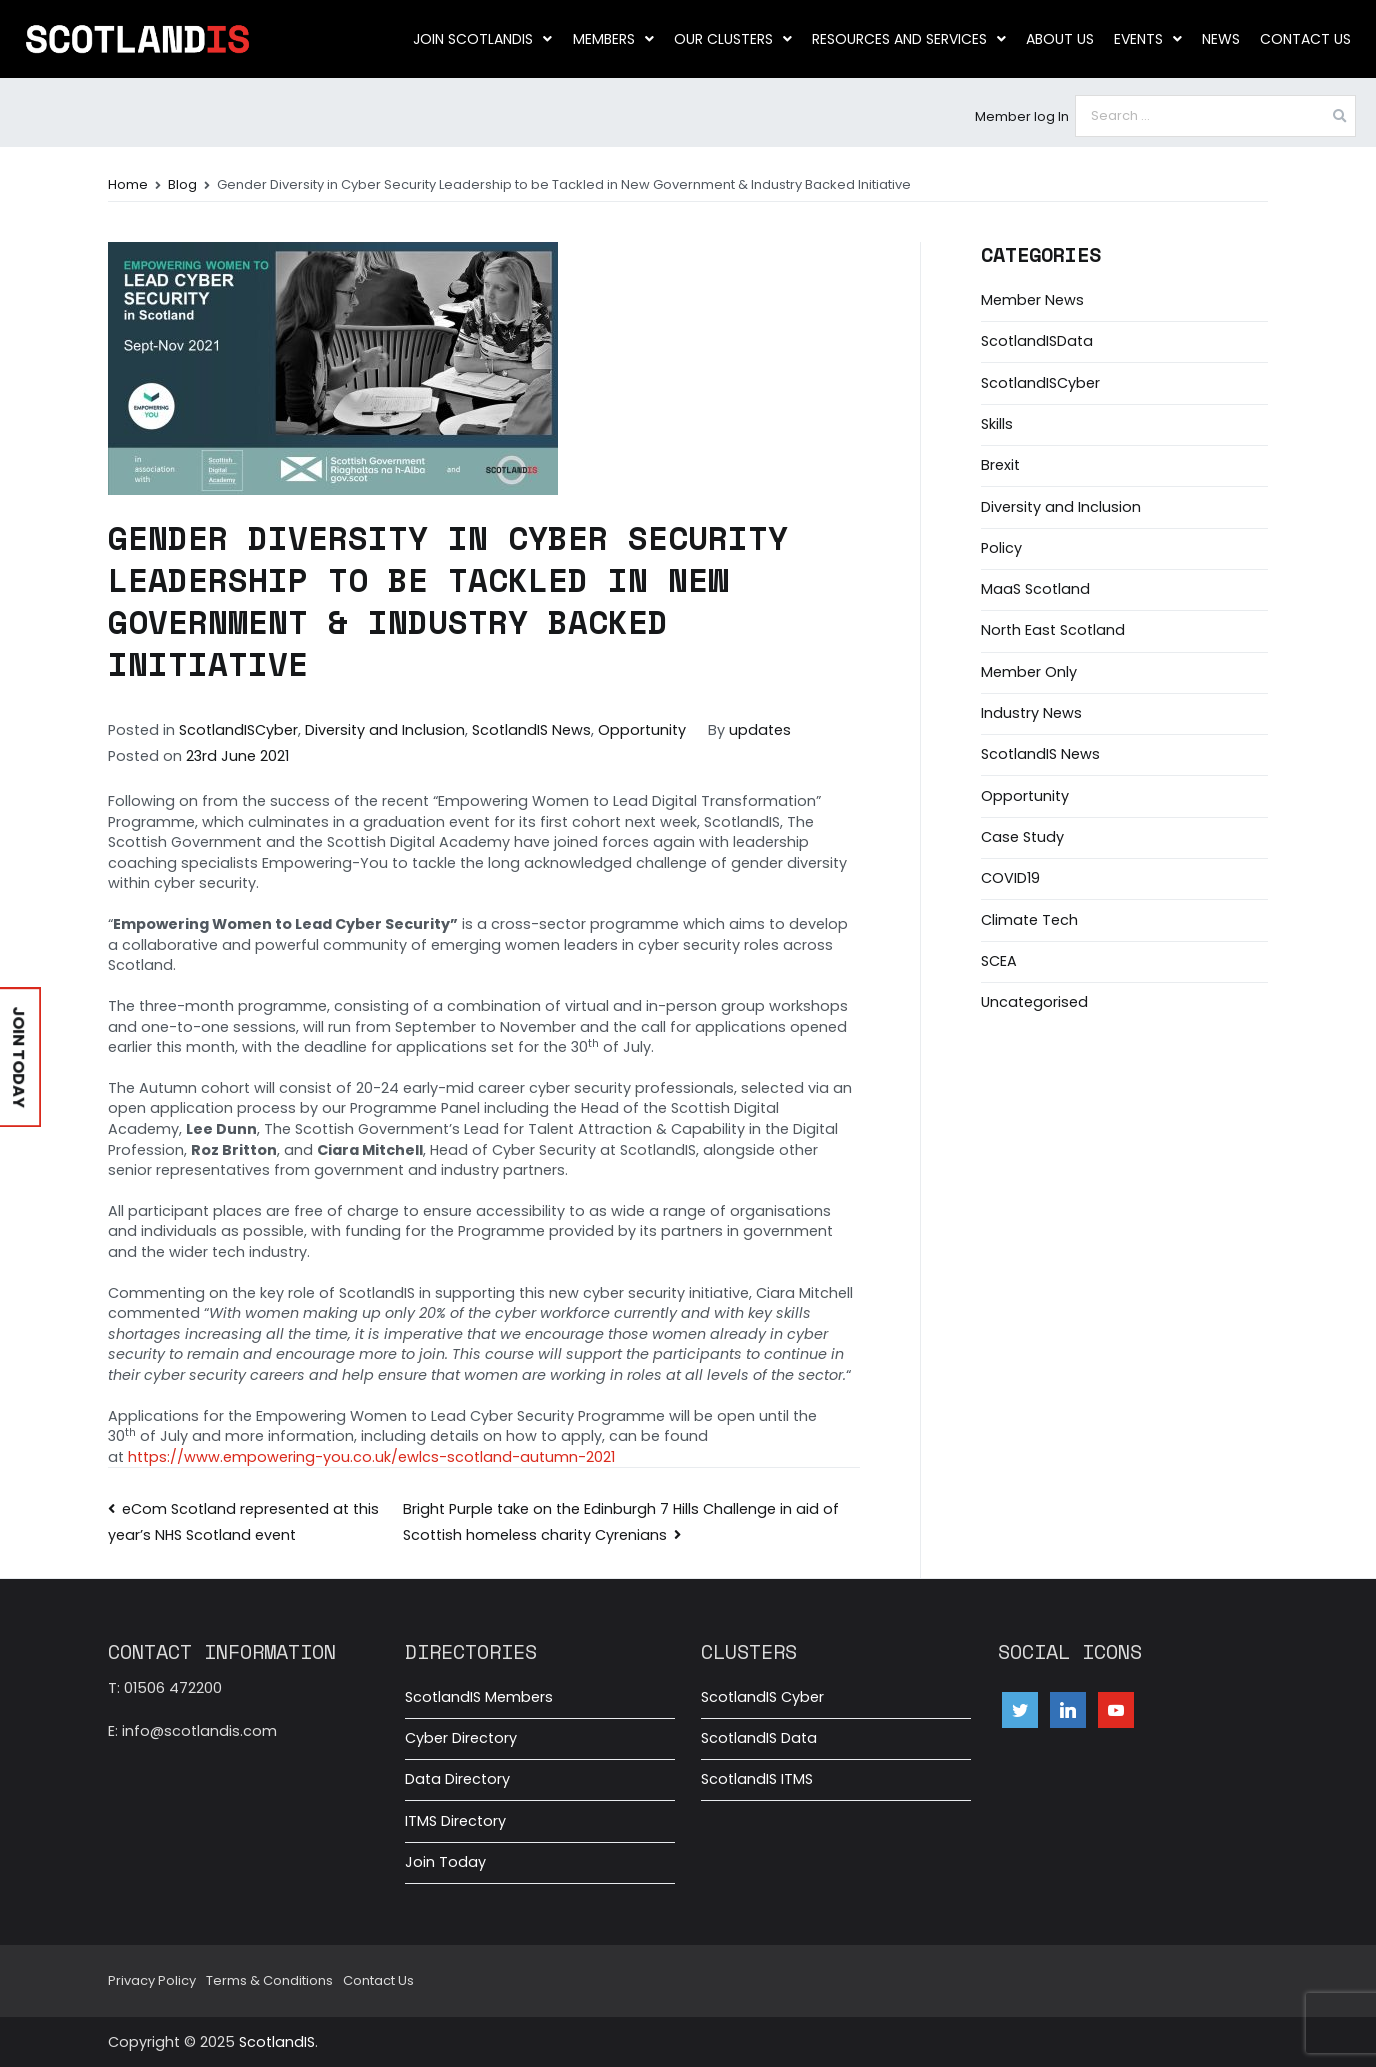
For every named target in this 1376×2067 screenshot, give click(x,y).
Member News (1032, 300)
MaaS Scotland (1035, 589)
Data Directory (457, 1779)
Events (1148, 39)
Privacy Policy (152, 1980)
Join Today (445, 1862)
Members (613, 39)
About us (1060, 39)
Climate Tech (1029, 920)
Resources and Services (909, 39)
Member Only (1029, 672)
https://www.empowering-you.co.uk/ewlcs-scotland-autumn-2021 (371, 1457)
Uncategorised (1034, 1002)
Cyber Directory (461, 1738)
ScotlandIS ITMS (757, 1779)
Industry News (1031, 713)
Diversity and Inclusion (385, 730)
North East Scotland (1053, 630)
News (1221, 39)
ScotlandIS (277, 2042)
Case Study (1022, 837)
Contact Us (1305, 39)
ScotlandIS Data (759, 1738)
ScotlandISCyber (238, 730)
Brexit (1000, 465)
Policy (1001, 548)
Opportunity (642, 730)
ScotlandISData (1037, 341)
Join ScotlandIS (483, 39)
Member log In (1022, 116)
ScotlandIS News (531, 730)
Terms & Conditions (269, 1980)
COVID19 (1010, 878)
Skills (997, 424)
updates (760, 730)
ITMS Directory (455, 1821)
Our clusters (733, 39)
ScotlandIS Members (479, 1697)
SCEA (999, 961)
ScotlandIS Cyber (762, 1697)
